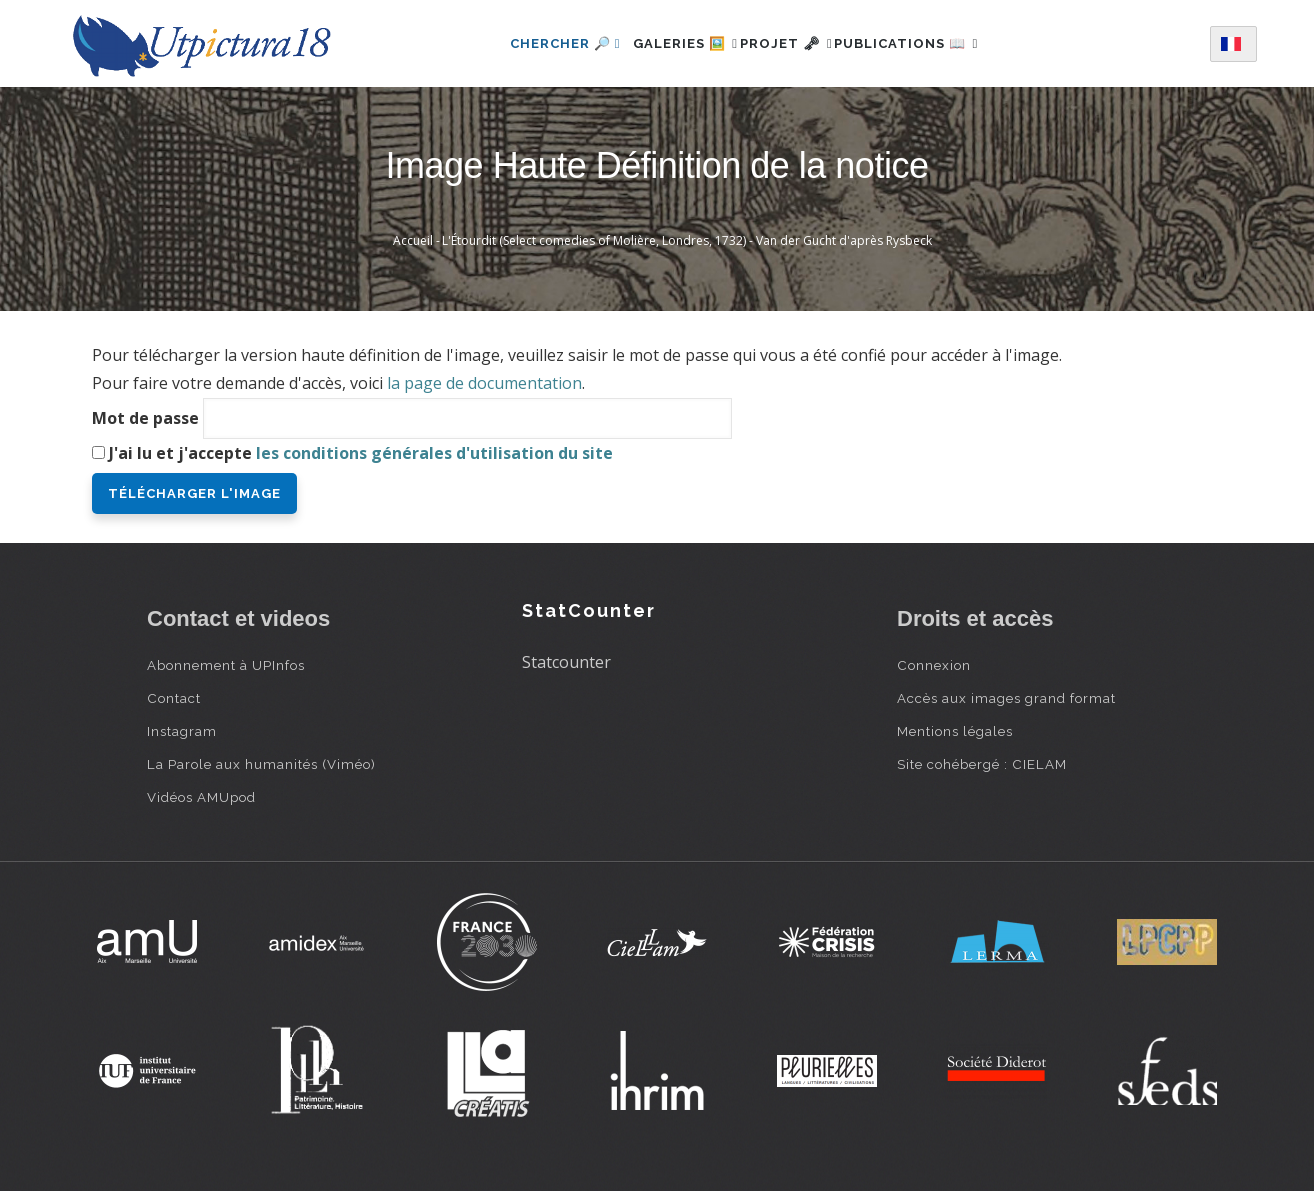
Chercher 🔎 (531, 43)
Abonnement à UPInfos (226, 665)
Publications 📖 (929, 43)
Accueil (413, 240)
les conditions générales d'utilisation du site (434, 453)
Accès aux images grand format (1006, 698)
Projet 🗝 (786, 43)
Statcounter (566, 662)
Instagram (182, 731)
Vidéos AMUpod (201, 797)
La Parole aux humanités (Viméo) (261, 764)
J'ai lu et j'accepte (361, 453)
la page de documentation (484, 383)
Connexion (934, 665)
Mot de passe (145, 418)
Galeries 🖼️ (663, 43)
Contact (174, 698)
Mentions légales (955, 731)
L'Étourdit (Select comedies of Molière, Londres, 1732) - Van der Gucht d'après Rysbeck (687, 240)
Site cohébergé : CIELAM (982, 764)
